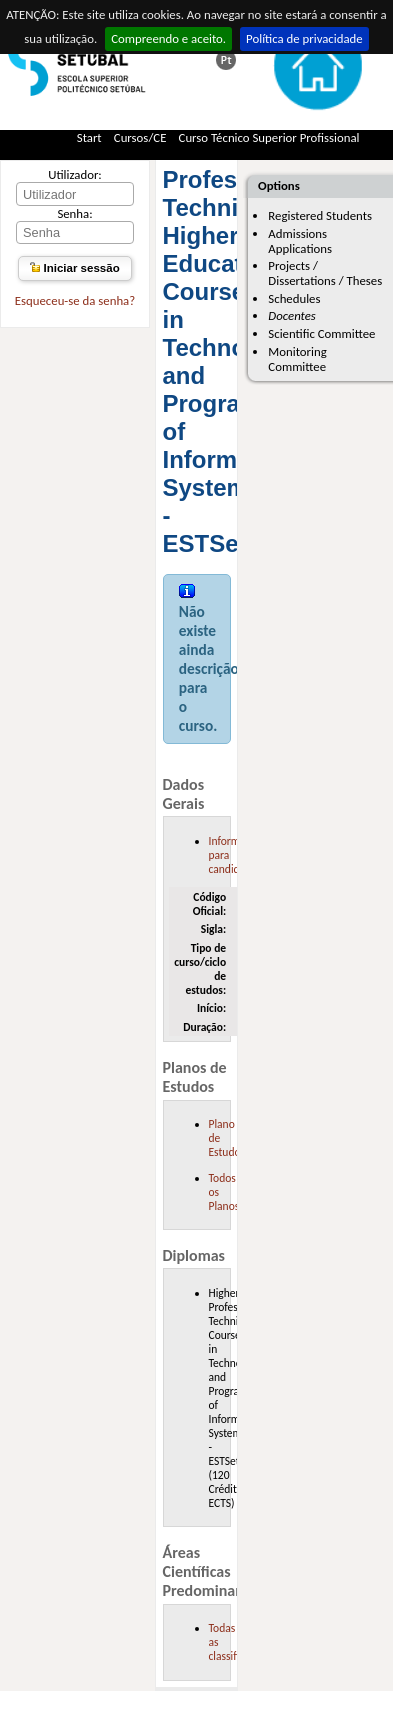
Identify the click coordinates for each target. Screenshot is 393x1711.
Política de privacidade (304, 38)
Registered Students (320, 215)
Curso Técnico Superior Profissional (269, 137)
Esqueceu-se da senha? (75, 300)
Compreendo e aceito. (168, 38)
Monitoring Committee (297, 359)
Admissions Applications (300, 241)
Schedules (294, 298)
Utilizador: (75, 174)
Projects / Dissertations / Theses (325, 273)
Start (89, 137)
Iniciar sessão (74, 268)
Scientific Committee (321, 333)
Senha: (74, 213)
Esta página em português (226, 60)
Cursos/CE (140, 137)
